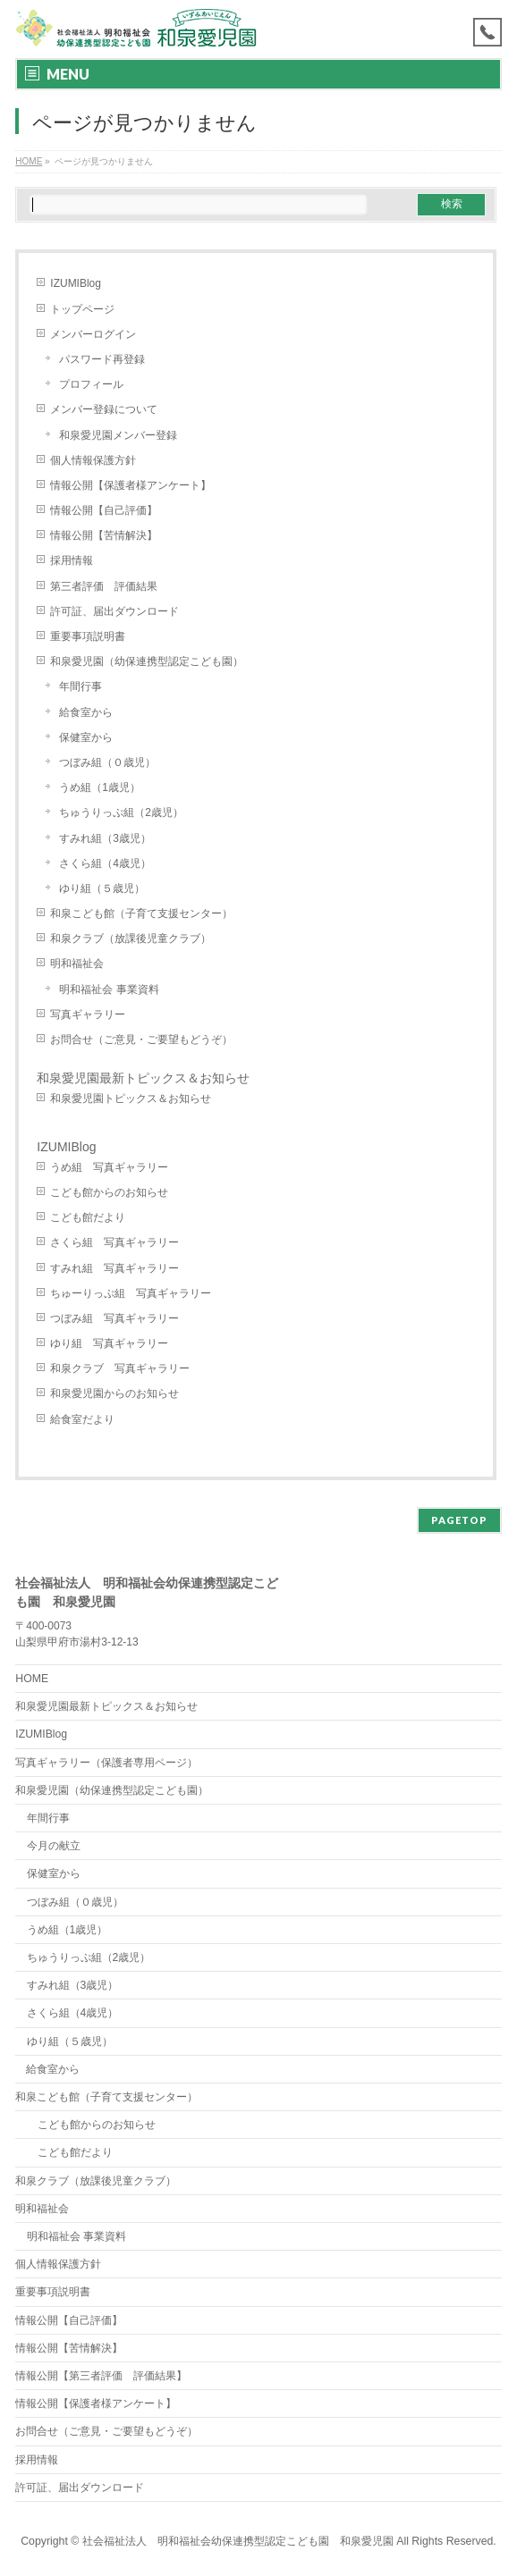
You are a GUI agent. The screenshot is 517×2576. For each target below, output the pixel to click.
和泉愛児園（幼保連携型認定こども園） (152, 661)
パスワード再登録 (102, 359)
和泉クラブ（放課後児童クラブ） (130, 938)
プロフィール (91, 384)
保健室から (86, 737)
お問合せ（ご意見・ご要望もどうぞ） (141, 1039)
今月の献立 (54, 1845)
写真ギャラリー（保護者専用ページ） (106, 1762)
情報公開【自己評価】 (103, 510)
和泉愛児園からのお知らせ (114, 1393)
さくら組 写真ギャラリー (114, 1242)
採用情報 (71, 560)
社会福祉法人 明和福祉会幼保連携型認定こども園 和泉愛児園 (238, 2541)
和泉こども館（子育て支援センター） (141, 913)
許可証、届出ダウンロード (114, 611)
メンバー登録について (103, 409)
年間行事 (80, 686)
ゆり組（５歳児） (102, 888)
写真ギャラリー (87, 1014)
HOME (31, 1678)
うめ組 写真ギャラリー (109, 1167)
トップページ (82, 309)
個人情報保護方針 (93, 460)
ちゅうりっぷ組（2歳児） (121, 812)
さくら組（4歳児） (105, 863)
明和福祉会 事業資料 (108, 989)
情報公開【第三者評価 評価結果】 (101, 2376)
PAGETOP (459, 1520)
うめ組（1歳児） (99, 787)
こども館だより (87, 1217)
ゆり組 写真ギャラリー (109, 1343)
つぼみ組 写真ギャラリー (114, 1318)
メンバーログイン (93, 334)
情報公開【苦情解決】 (103, 535)
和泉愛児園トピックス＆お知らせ (130, 1098)
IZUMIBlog (75, 283)
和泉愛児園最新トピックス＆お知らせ (143, 1078)
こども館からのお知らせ (109, 1192)
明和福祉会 (77, 963)
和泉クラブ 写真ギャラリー (120, 1368)
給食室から (86, 712)
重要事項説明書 (87, 636)
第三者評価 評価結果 (103, 586)
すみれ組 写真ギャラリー (114, 1268)
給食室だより (82, 1419)
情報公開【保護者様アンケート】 (130, 485)
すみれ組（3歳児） (105, 838)
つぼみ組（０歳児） (107, 762)
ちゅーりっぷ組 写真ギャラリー (130, 1293)
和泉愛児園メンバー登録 (118, 435)
